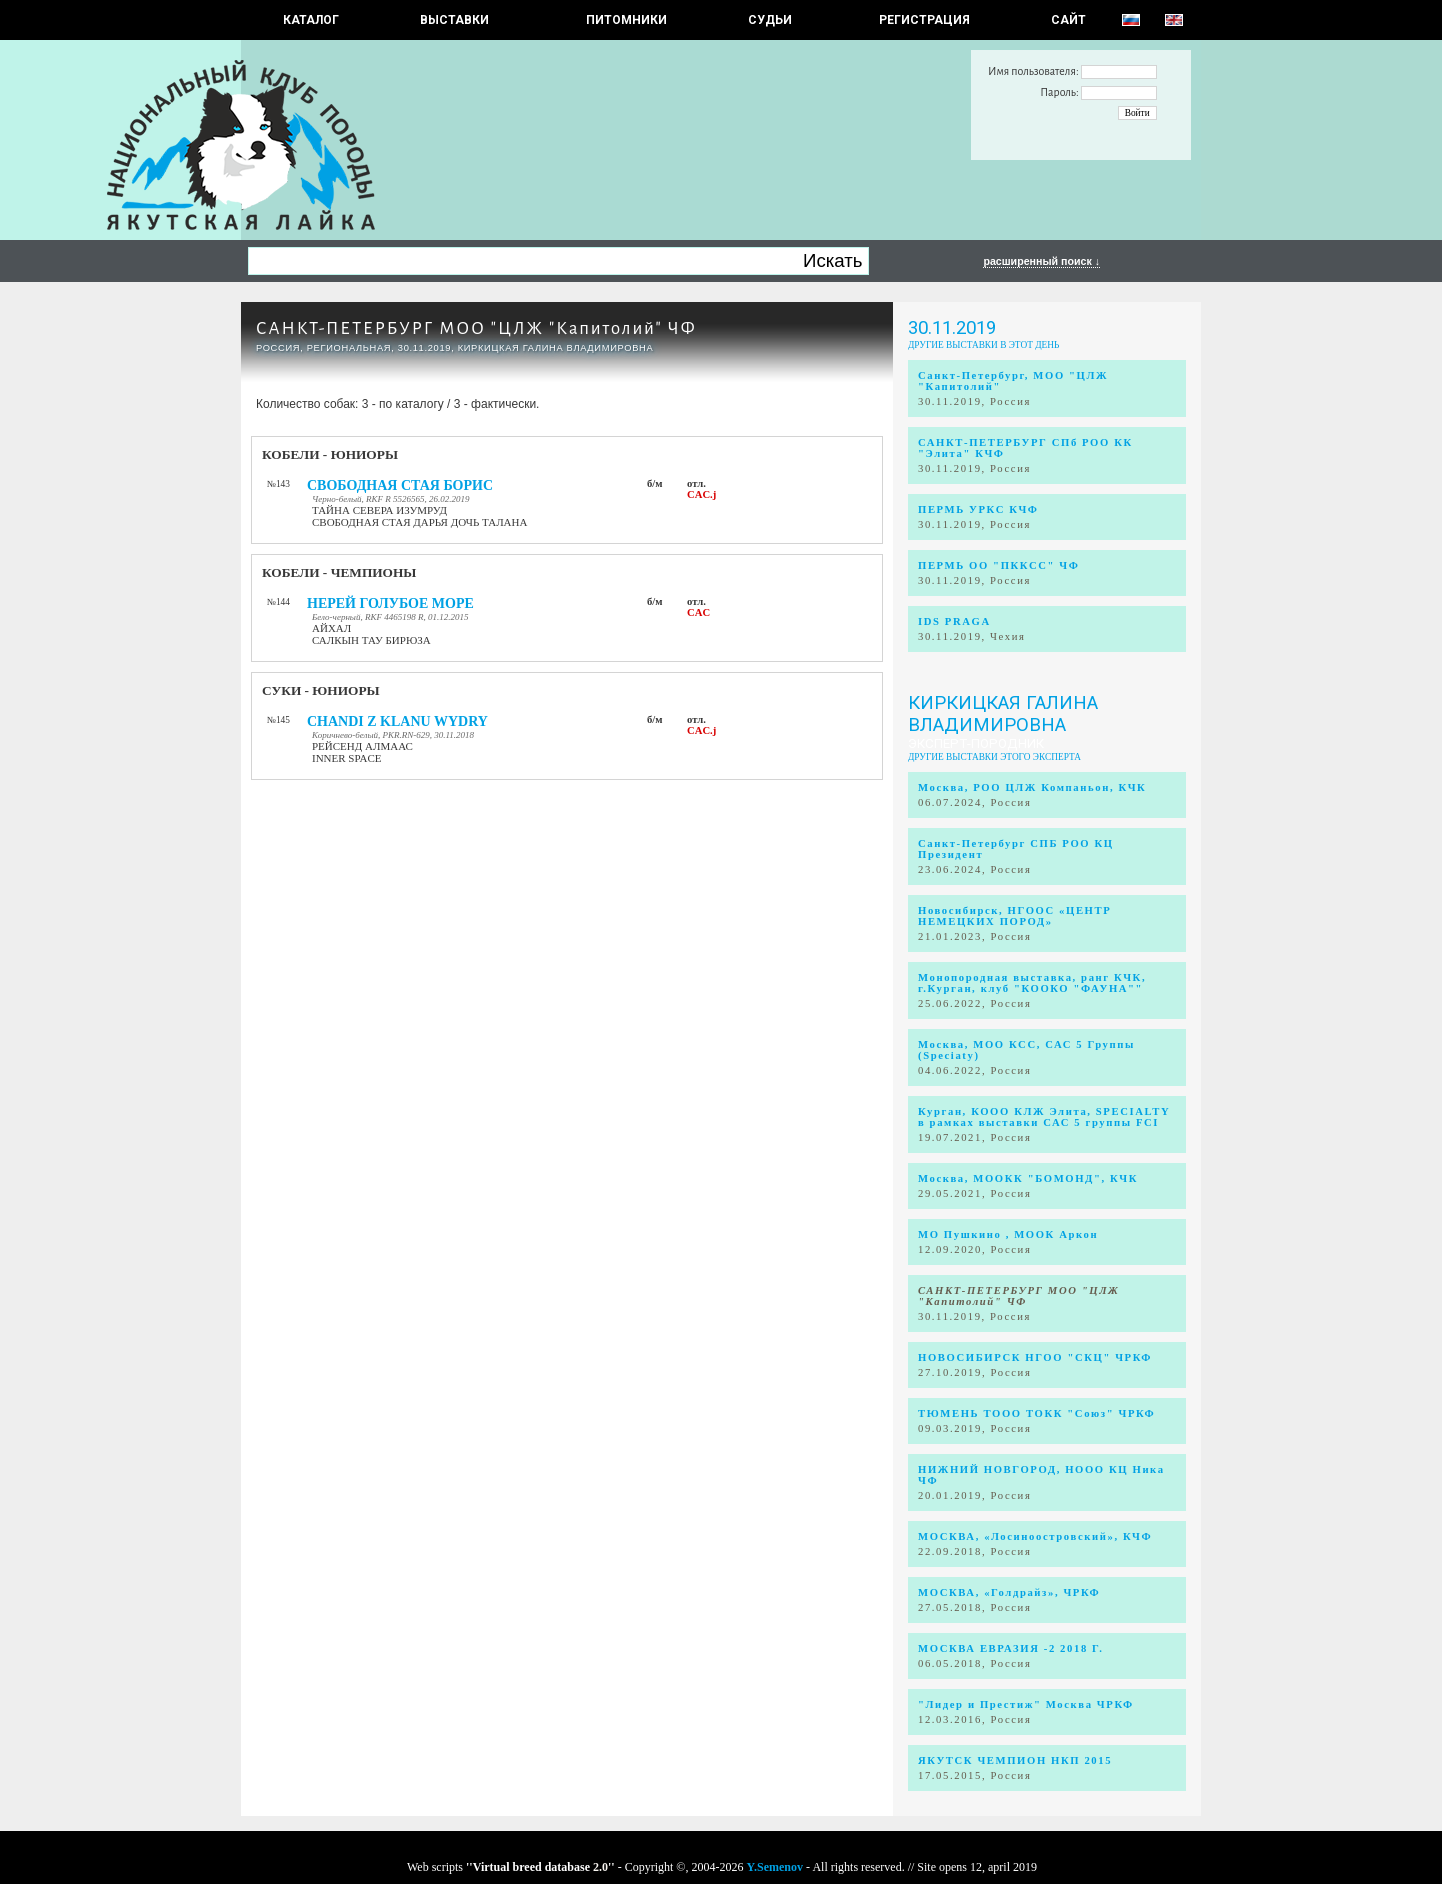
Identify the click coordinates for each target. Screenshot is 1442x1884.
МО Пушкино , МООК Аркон (1008, 1234)
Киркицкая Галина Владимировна (1003, 714)
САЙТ (1068, 20)
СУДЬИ (770, 20)
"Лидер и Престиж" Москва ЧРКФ (1026, 1704)
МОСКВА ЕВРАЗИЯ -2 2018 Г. (1011, 1648)
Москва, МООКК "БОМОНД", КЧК (1028, 1178)
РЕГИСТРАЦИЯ (924, 20)
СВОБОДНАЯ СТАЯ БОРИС (400, 485)
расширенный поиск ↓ (1041, 261)
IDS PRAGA (954, 621)
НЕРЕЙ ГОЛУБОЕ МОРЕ (390, 603)
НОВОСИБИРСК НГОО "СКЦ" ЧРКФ (1035, 1357)
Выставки (454, 20)
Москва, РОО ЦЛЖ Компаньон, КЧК (1032, 787)
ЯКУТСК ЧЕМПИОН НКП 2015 (1015, 1760)
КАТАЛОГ (311, 20)
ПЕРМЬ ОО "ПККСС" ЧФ (998, 565)
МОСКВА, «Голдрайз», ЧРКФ (1009, 1592)
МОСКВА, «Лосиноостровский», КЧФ (1035, 1536)
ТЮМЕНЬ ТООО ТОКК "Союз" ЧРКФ (1036, 1413)
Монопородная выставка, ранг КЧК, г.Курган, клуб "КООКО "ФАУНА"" (1032, 983)
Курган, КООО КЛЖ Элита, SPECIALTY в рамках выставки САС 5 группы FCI (1044, 1117)
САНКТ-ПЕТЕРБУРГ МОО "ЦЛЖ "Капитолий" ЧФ (476, 328)
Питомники (626, 20)
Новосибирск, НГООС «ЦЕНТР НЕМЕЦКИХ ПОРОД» (1014, 916)
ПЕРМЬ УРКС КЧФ (978, 509)
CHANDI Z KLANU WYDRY (397, 721)
